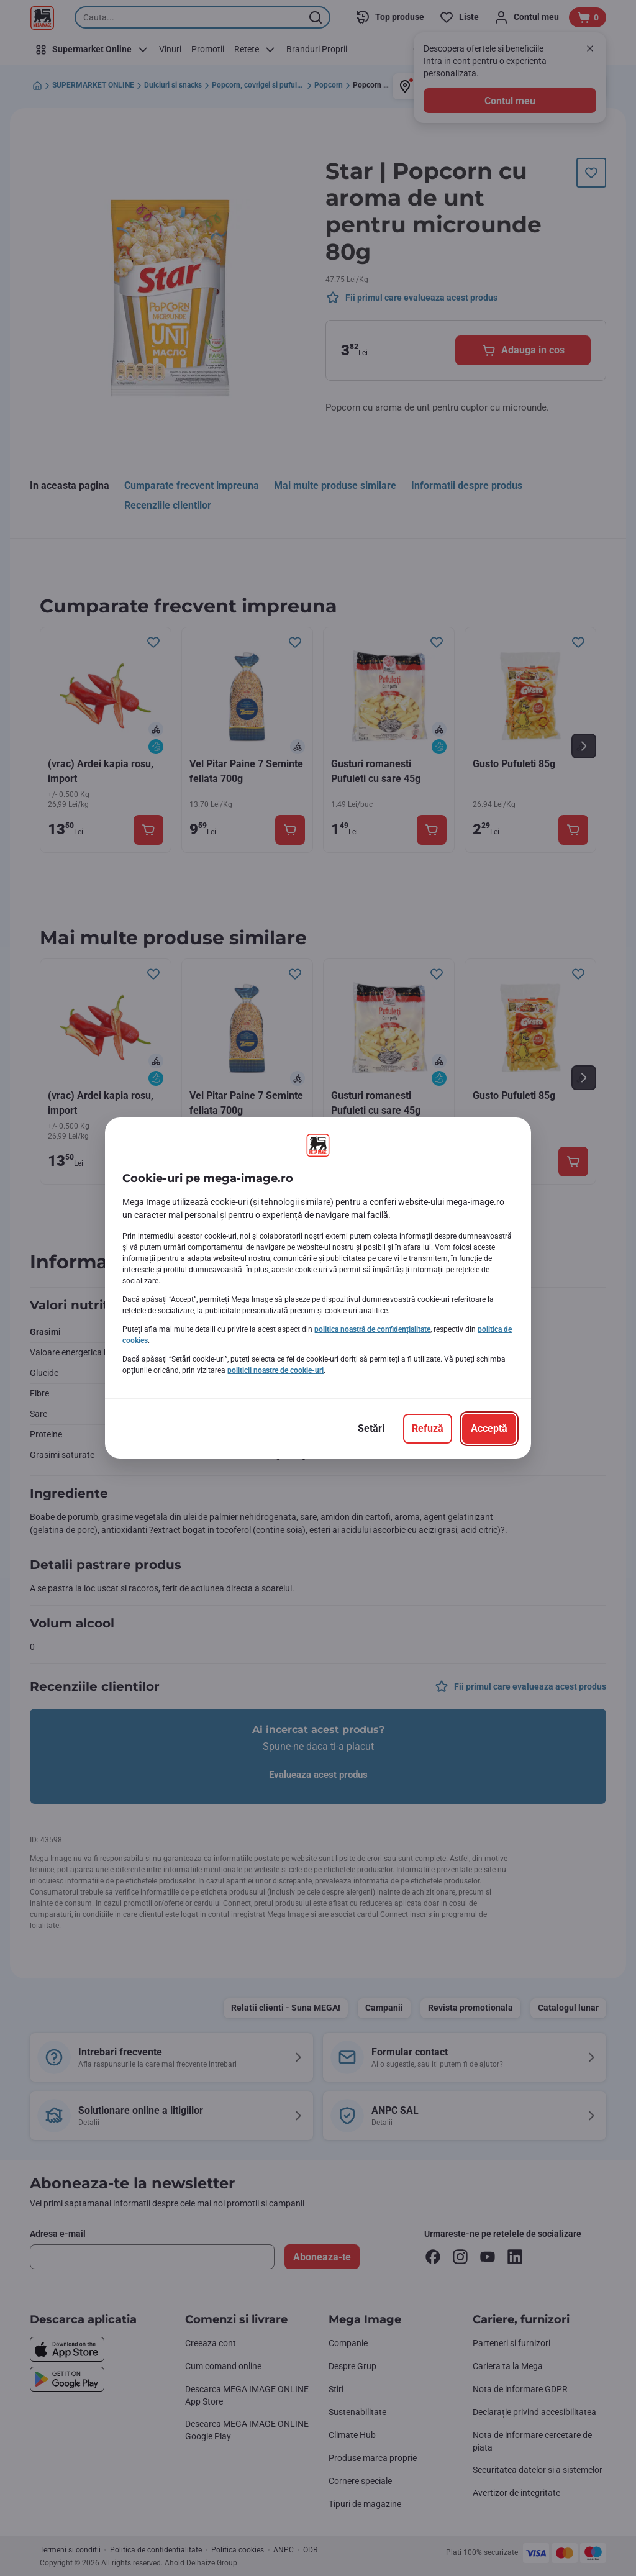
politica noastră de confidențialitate (372, 1329)
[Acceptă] (489, 1429)
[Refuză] (427, 1429)
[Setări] (371, 1429)
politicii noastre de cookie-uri (275, 1370)
